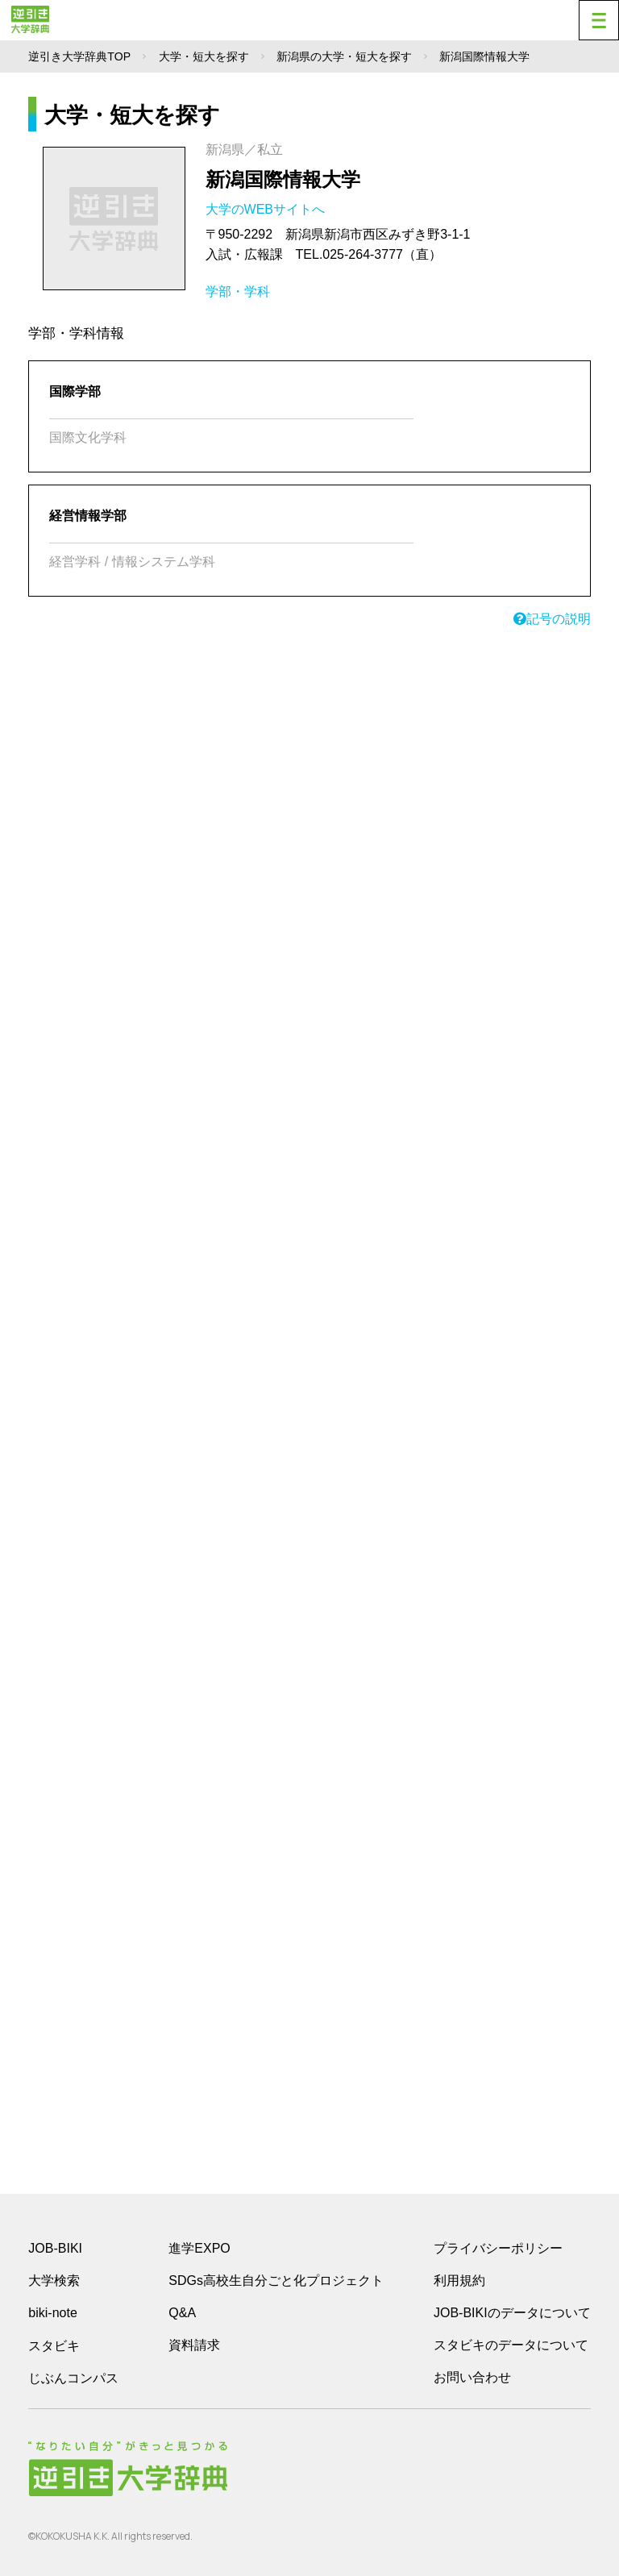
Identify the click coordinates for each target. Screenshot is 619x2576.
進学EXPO (199, 2248)
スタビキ (54, 2345)
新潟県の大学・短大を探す (344, 56)
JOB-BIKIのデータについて (512, 2313)
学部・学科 (238, 291)
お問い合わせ (472, 2377)
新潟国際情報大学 (283, 179)
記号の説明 (552, 619)
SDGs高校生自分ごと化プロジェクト (276, 2280)
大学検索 (54, 2280)
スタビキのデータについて (511, 2345)
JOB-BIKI (55, 2248)
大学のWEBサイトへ (267, 209)
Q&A (182, 2313)
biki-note (52, 2313)
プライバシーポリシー (498, 2248)
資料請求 (194, 2345)
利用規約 (459, 2280)
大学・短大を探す (204, 56)
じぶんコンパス (73, 2378)
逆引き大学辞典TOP (79, 56)
